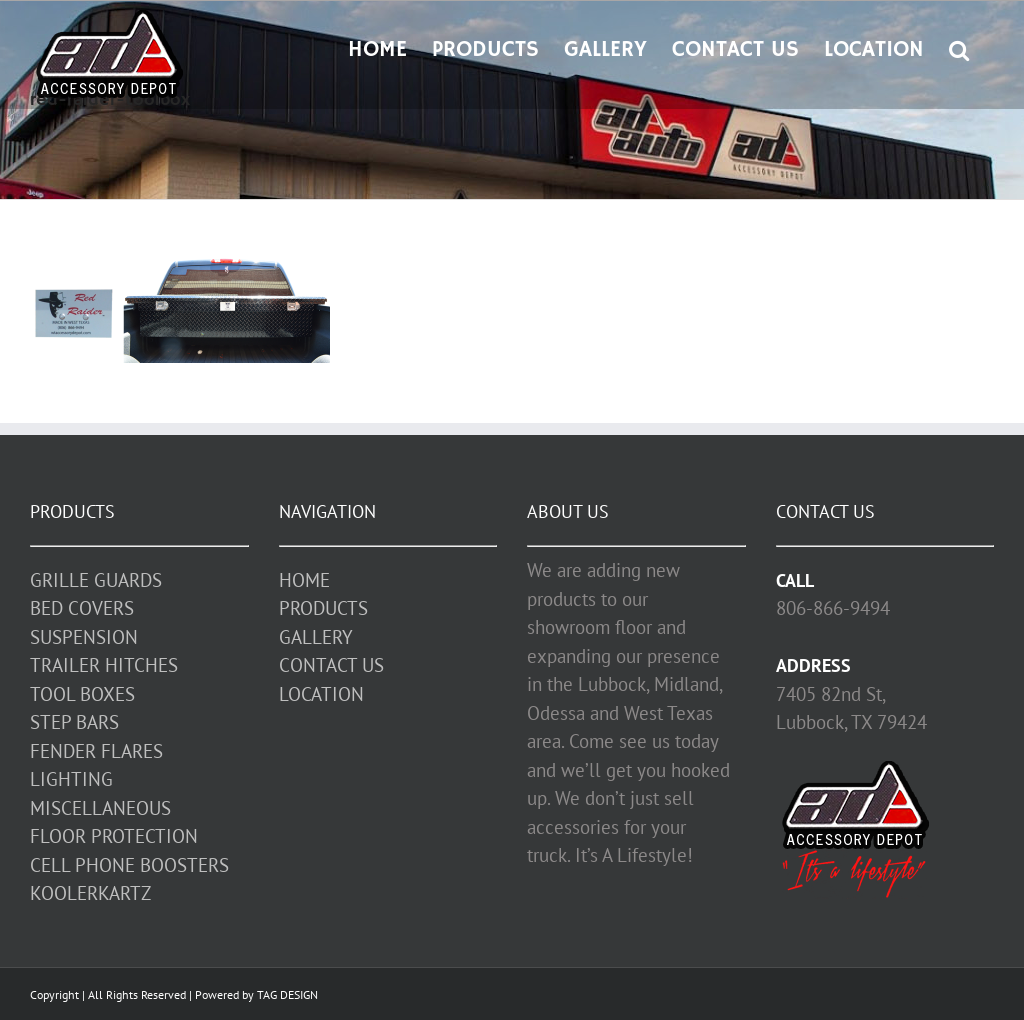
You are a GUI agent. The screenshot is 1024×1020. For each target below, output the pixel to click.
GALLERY (316, 637)
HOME (304, 580)
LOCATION (321, 694)
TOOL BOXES (82, 694)
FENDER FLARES (96, 751)
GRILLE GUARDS (96, 580)
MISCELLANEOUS (100, 808)
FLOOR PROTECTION (114, 836)
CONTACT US (331, 665)
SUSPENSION (84, 637)
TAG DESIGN (287, 994)
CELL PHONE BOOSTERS (129, 865)
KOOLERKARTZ (90, 893)
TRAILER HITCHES (104, 665)
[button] (959, 47)
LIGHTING (71, 779)
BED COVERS (82, 608)
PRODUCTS (323, 608)
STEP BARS (74, 722)
